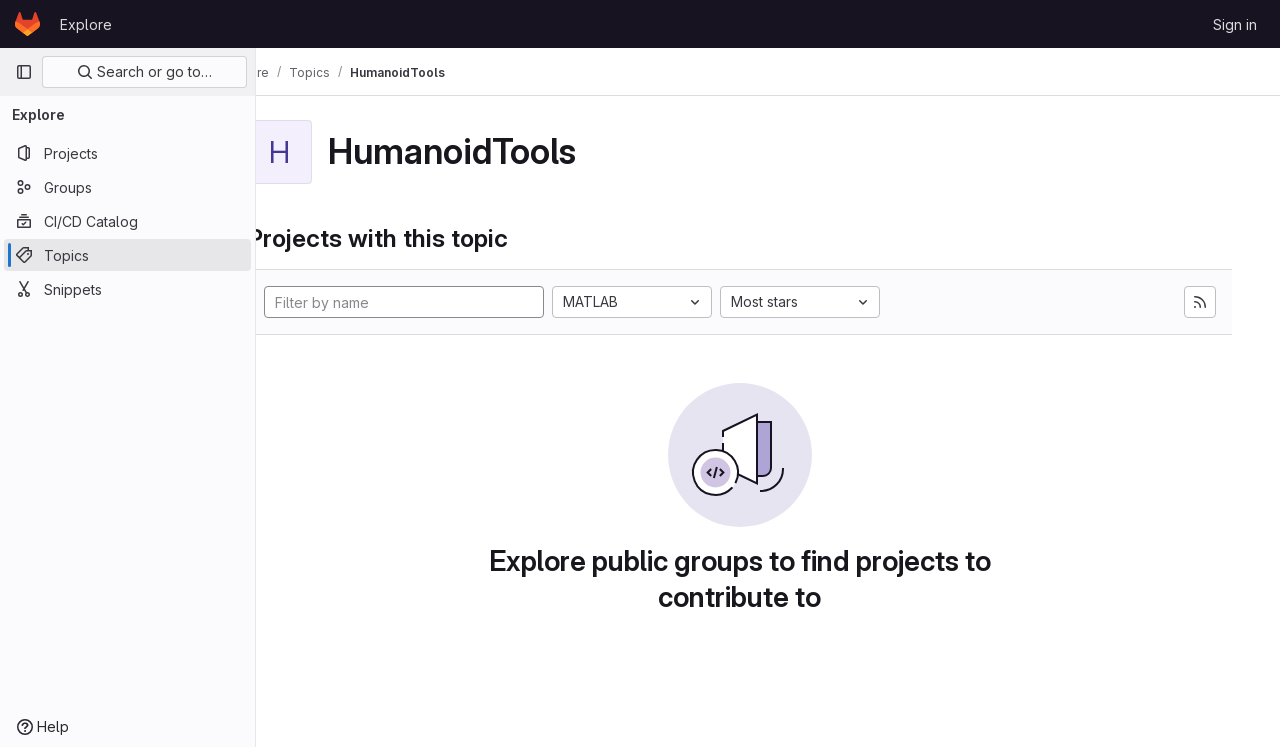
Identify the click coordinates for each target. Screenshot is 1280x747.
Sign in (1235, 24)
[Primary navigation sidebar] (24, 72)
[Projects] (127, 153)
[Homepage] (27, 24)
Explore (86, 24)
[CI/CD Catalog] (127, 221)
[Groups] (127, 187)
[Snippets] (127, 289)
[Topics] (127, 255)
